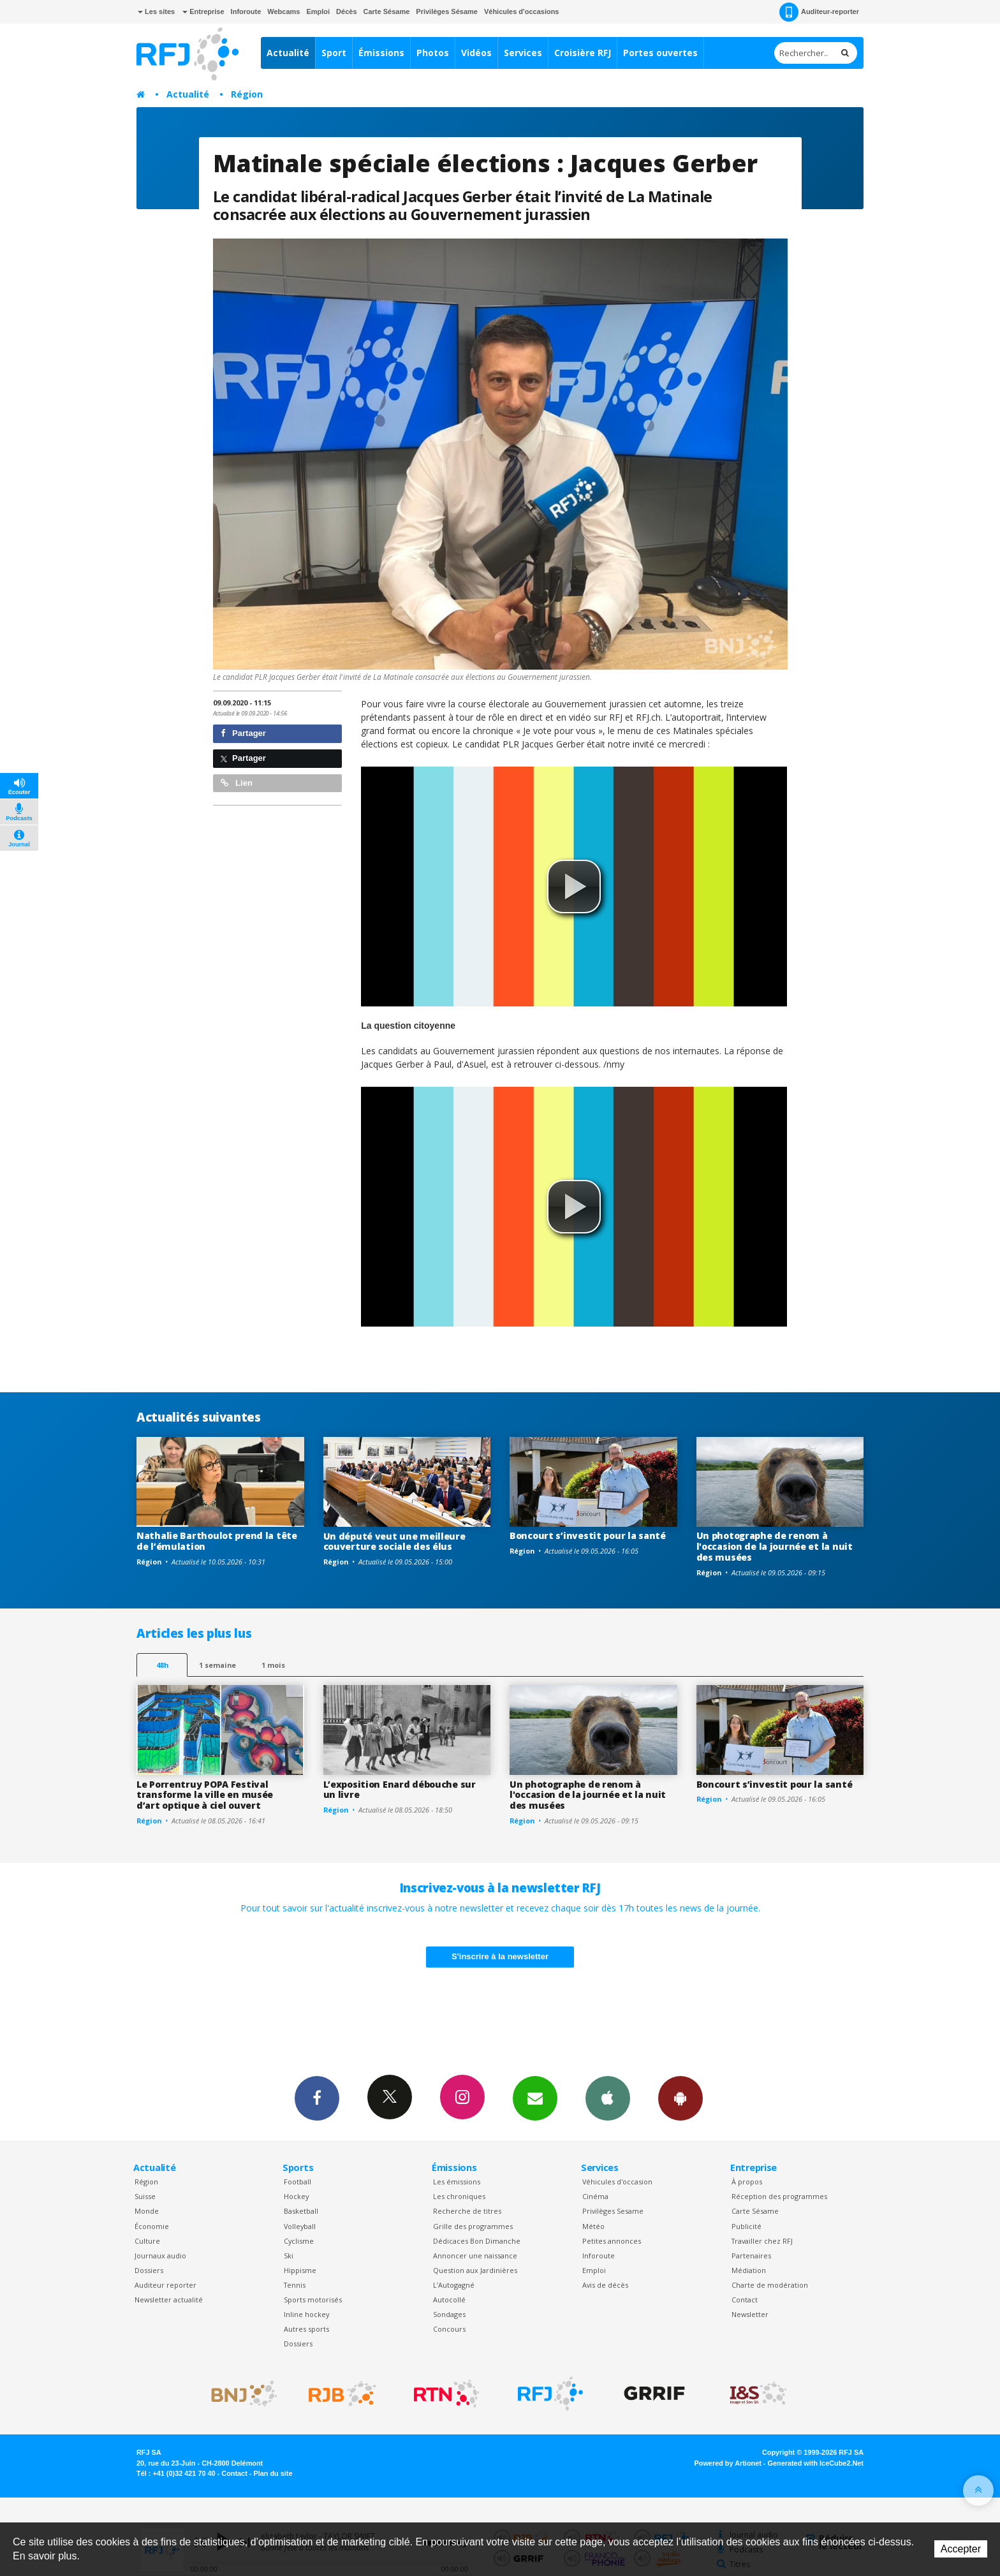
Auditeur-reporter (819, 12)
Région (247, 94)
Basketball (301, 2211)
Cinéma (595, 2196)
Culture (147, 2241)
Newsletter (750, 2314)
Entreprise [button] (203, 11)
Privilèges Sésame (447, 11)
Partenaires (751, 2255)
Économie (152, 2226)
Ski (288, 2255)
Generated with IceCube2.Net (816, 2463)
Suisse (145, 2196)
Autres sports (306, 2329)
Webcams (283, 11)
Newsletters (535, 2097)
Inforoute (246, 11)
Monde (147, 2211)
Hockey (296, 2196)
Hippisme (300, 2270)
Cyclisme (299, 2241)
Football (297, 2181)
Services (523, 53)
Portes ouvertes (660, 53)
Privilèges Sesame (612, 2211)
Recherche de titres (467, 2211)
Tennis (294, 2285)
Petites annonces (611, 2241)
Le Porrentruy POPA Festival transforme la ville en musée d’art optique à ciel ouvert (204, 1795)
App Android (680, 2097)
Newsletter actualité (169, 2299)
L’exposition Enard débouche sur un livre (399, 1789)
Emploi (318, 11)
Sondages (449, 2314)
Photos (432, 53)
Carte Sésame (387, 11)
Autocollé (449, 2299)
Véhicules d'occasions (521, 11)
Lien (237, 783)
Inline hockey (306, 2314)
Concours (449, 2329)
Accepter (961, 2548)
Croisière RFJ (582, 53)
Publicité (746, 2226)
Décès (346, 11)
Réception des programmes (779, 2196)
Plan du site (272, 2473)
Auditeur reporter (165, 2285)
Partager (243, 733)
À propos (747, 2181)
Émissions (381, 53)
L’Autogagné (453, 2285)
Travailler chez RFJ (762, 2241)
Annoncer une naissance (475, 2255)
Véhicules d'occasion (617, 2181)
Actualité (288, 53)
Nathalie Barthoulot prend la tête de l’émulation (216, 1540)
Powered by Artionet (728, 2463)
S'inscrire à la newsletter (500, 1956)
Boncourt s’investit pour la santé (588, 1535)
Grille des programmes (473, 2226)
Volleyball (300, 2226)
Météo (593, 2226)
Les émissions (456, 2181)
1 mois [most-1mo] (273, 1665)
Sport (333, 53)
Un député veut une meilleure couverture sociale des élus (394, 1541)
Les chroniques (459, 2196)
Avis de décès (605, 2285)
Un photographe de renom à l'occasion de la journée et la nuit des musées (774, 1546)
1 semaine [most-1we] (217, 1665)
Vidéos (476, 53)
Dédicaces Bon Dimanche (476, 2241)
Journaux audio (160, 2255)
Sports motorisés (313, 2299)
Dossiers (149, 2270)
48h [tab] (162, 1665)
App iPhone (607, 2097)
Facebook (317, 2097)
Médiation (749, 2270)
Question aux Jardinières (475, 2270)
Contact (745, 2299)
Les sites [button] (156, 11)
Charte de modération (770, 2285)
